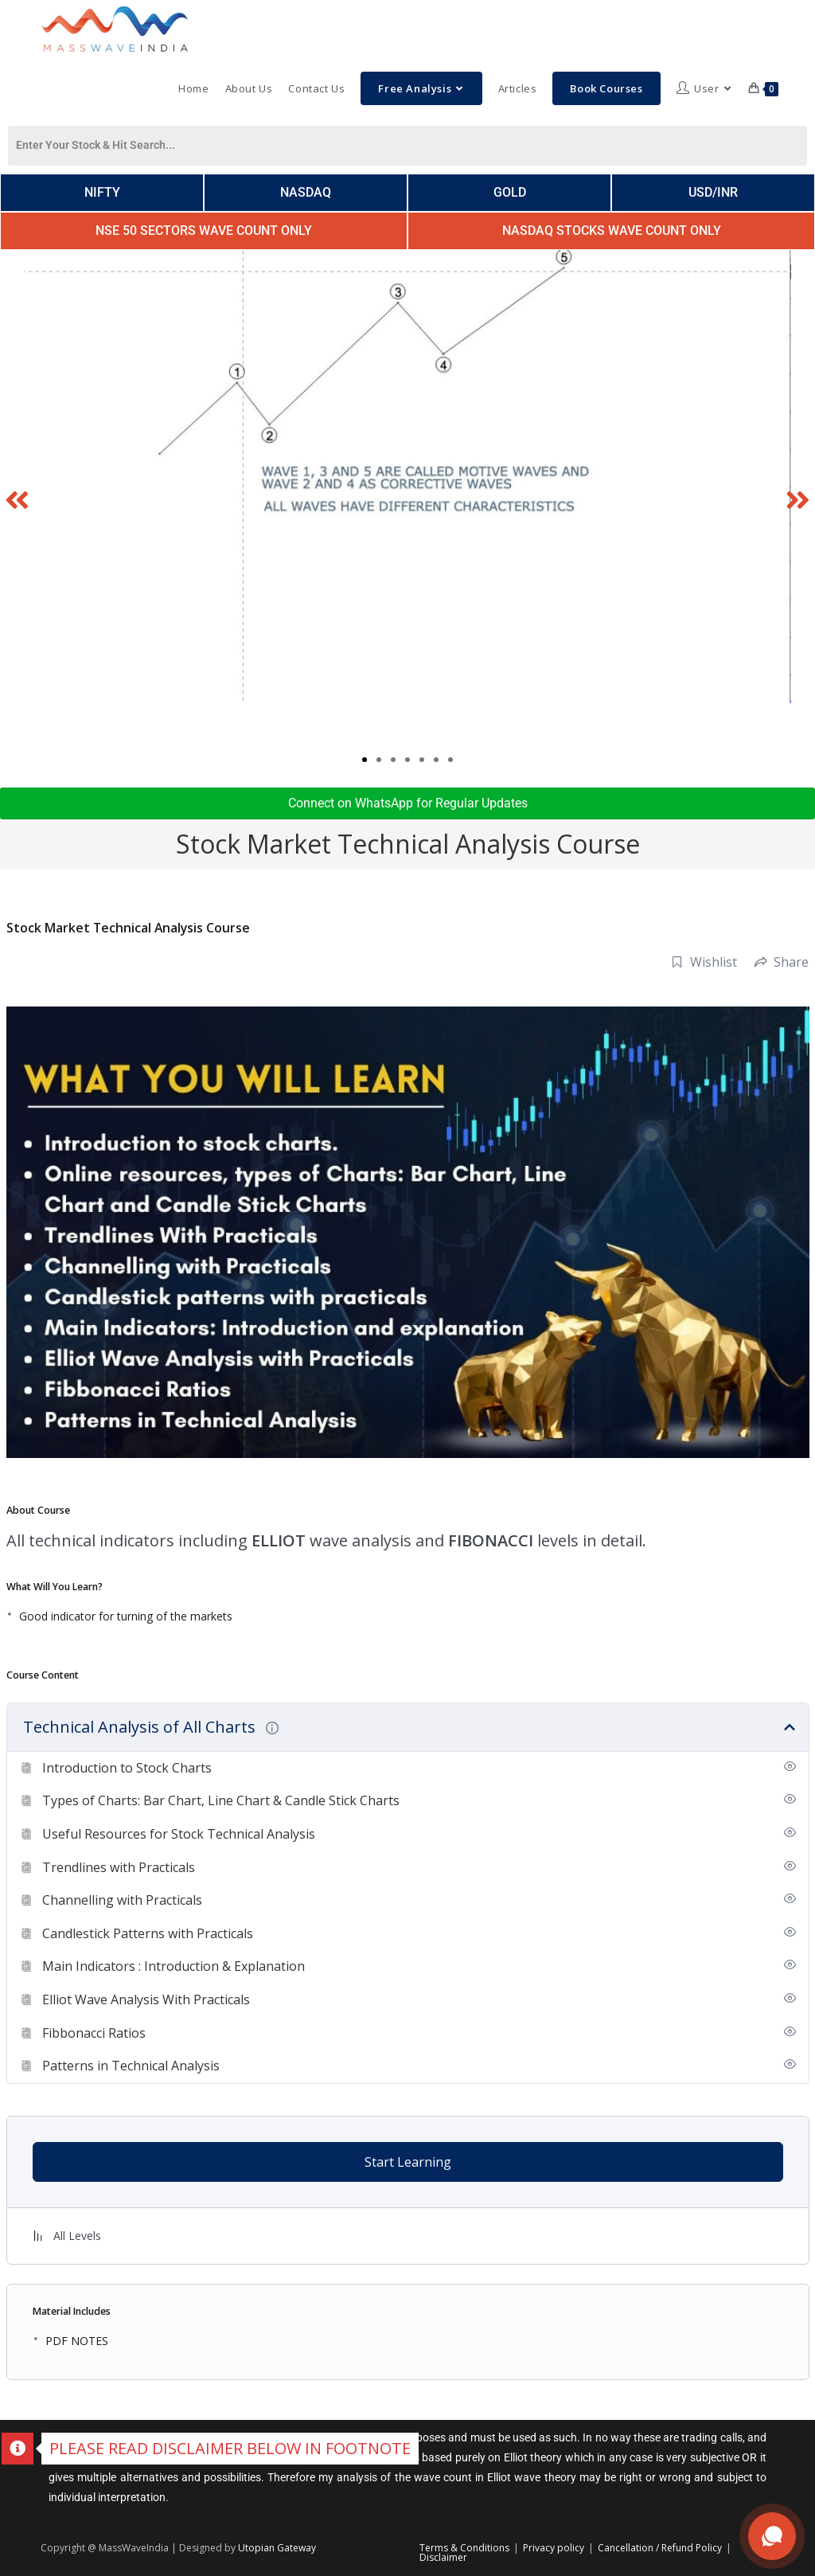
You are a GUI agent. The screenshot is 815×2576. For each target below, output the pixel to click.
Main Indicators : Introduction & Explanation (173, 1966)
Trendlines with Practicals (118, 1867)
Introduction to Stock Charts (127, 1768)
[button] (17, 499)
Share (782, 962)
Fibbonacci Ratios (94, 2033)
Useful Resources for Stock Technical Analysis (178, 1834)
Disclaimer (443, 2557)
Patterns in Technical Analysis (131, 2065)
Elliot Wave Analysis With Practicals (146, 1999)
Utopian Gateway (277, 2548)
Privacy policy (553, 2548)
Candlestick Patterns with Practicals (147, 1933)
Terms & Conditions (464, 2548)
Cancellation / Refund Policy (660, 2548)
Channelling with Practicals (122, 1900)
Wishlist (704, 962)
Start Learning (408, 2162)
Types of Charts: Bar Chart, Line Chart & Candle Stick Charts (221, 1800)
